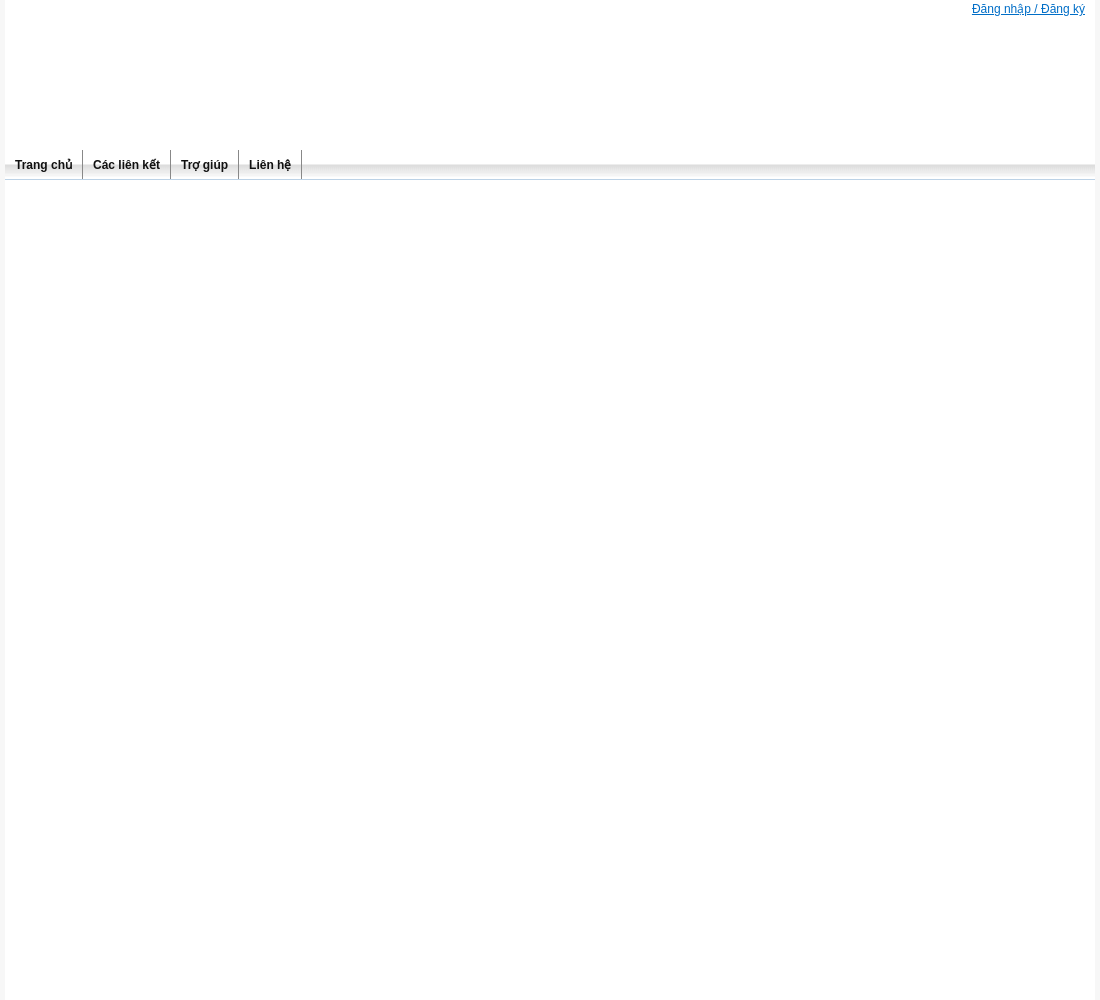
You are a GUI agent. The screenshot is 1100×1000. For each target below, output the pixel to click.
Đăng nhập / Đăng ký (1028, 9)
